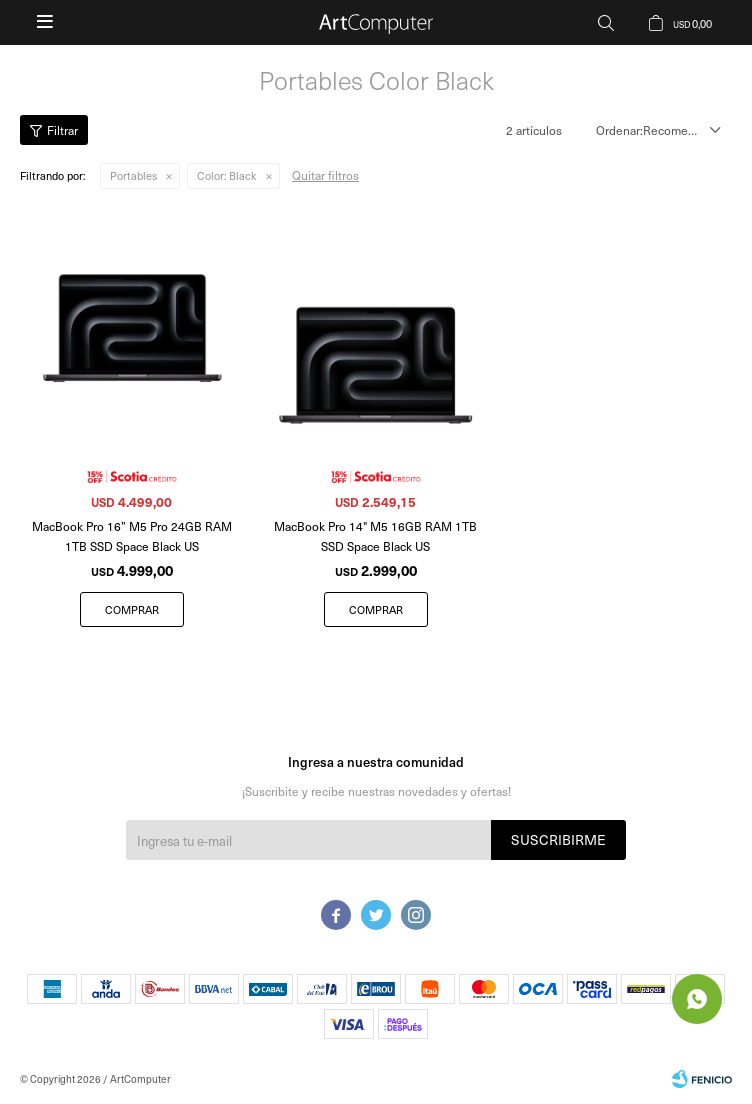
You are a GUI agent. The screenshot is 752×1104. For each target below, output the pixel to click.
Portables (133, 175)
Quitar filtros (325, 175)
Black (227, 175)
